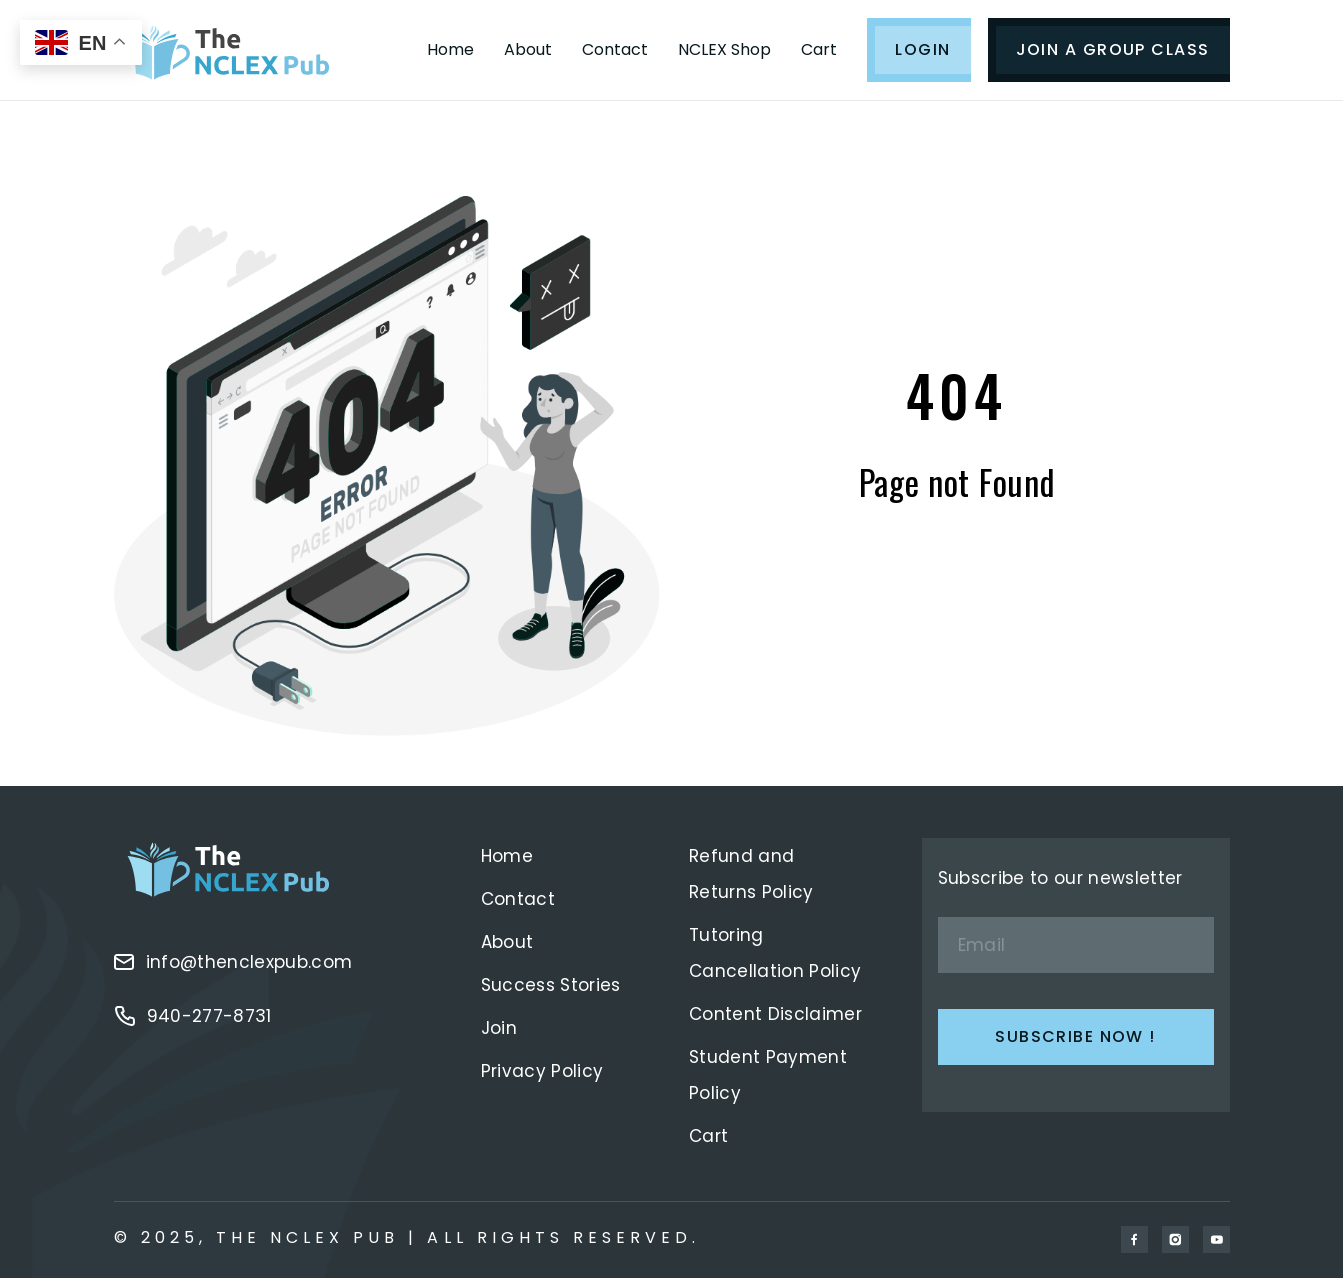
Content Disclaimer (775, 1014)
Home (450, 49)
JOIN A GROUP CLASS (1113, 49)
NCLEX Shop (724, 49)
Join (499, 1028)
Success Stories (551, 985)
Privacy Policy (542, 1071)
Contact (615, 49)
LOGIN (922, 49)
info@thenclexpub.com (233, 962)
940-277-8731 (193, 1016)
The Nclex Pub (308, 1237)
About (528, 49)
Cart (819, 49)
